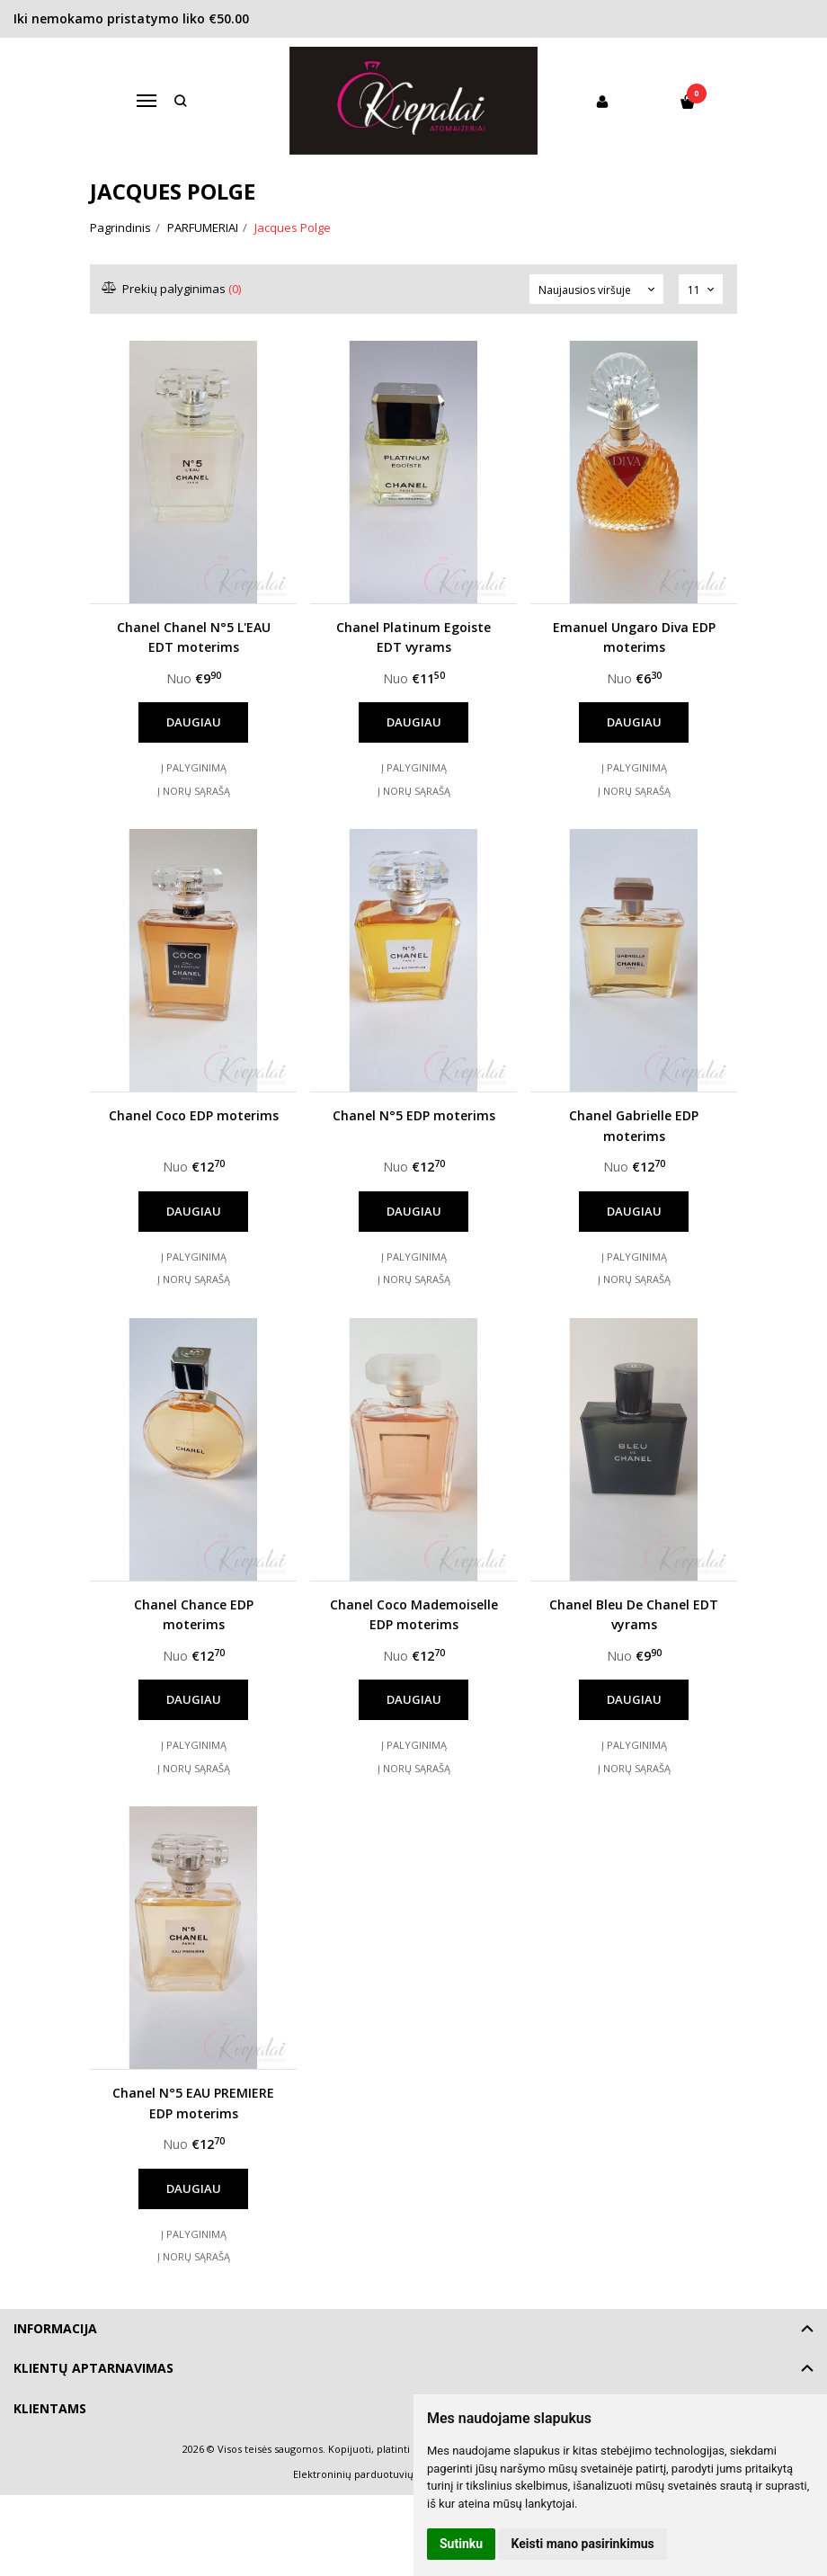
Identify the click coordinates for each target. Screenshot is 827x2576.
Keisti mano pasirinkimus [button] (582, 2543)
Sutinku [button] (461, 2543)
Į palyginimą (194, 767)
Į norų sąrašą (193, 791)
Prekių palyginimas (172, 289)
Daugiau (193, 722)
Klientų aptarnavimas (93, 2367)
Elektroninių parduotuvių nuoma (371, 2474)
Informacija (55, 2328)
